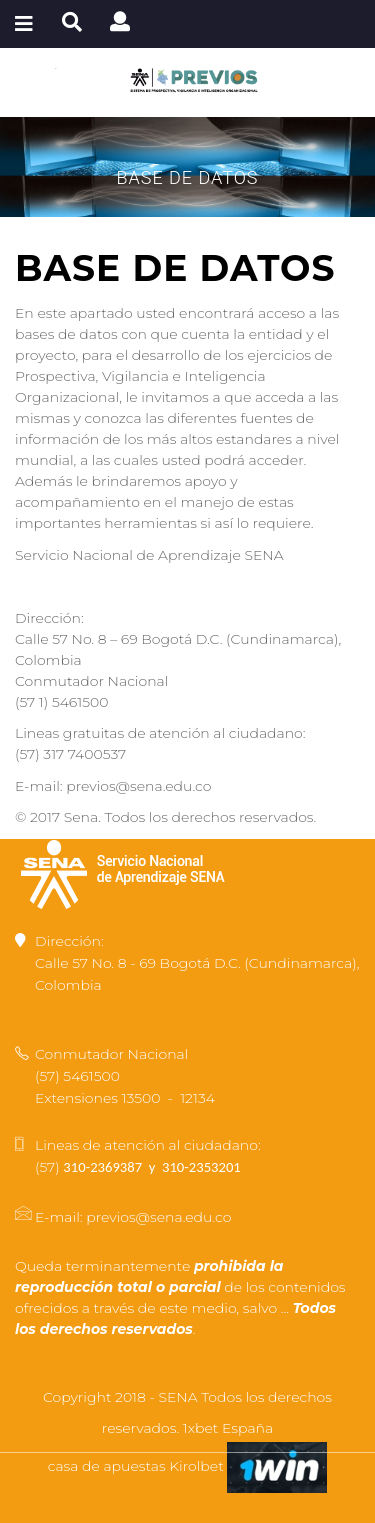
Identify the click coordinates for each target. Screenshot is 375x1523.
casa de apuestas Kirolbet (138, 1466)
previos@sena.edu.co (158, 1217)
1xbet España (228, 1428)
